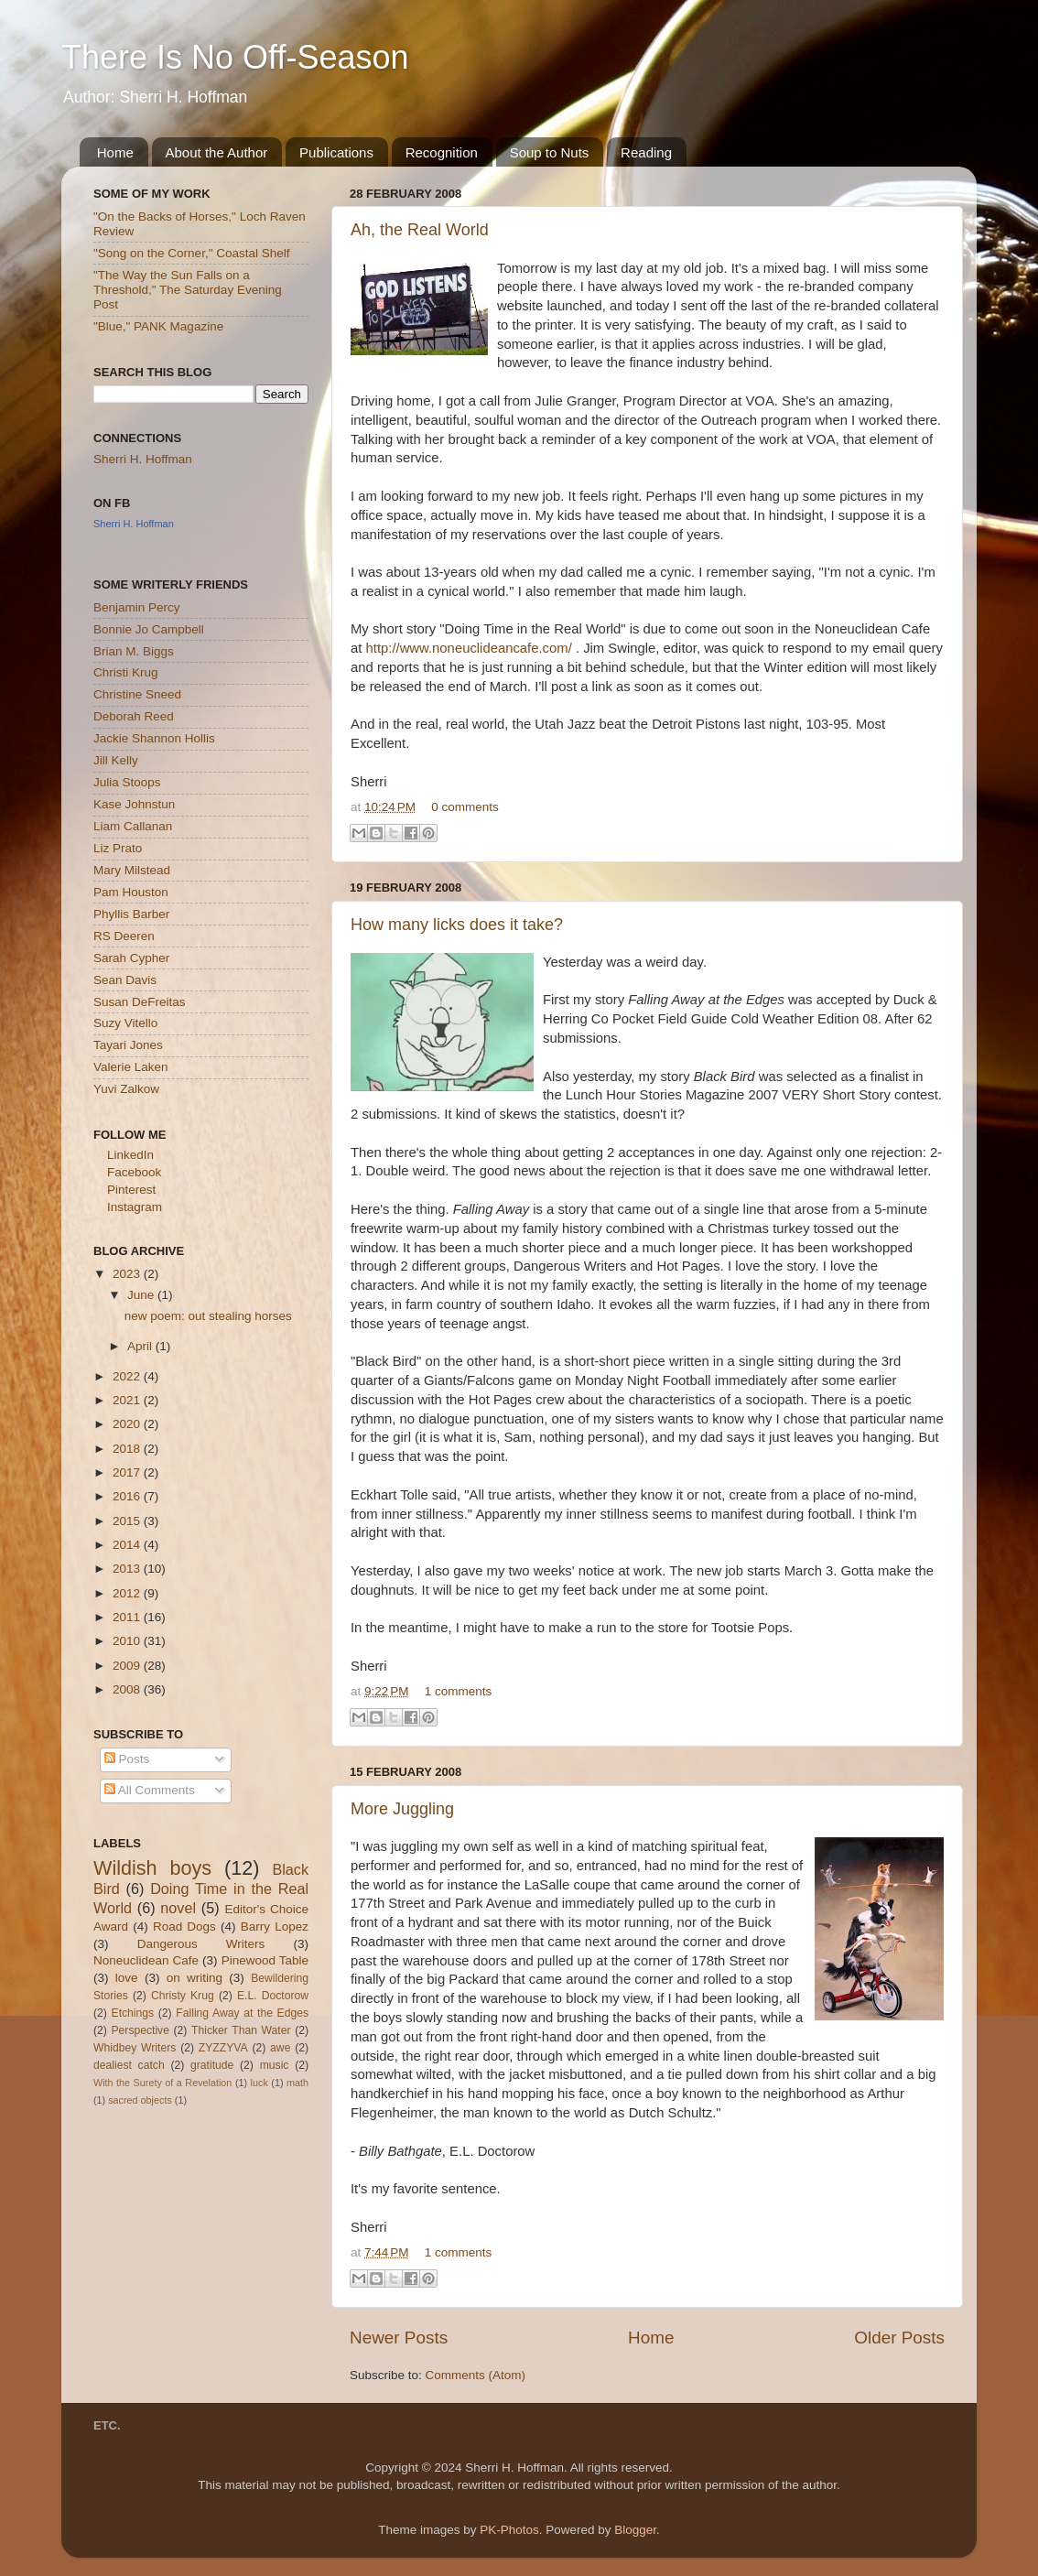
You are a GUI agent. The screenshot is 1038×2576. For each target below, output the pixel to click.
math (297, 2082)
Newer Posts (399, 2337)
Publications (336, 152)
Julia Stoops (127, 782)
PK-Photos (509, 2530)
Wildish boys (152, 1867)
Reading (646, 152)
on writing (194, 1978)
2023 (128, 1274)
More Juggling (402, 1809)
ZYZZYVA (223, 2047)
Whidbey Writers (134, 2047)
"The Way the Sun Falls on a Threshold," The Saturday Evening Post (187, 289)
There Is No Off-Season (235, 57)
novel (178, 1908)
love (126, 1978)
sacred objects (140, 2099)
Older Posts (899, 2337)
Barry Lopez (274, 1926)
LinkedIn (130, 1155)
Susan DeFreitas (139, 1002)
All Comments (149, 1790)
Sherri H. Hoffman (142, 459)
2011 (128, 1617)
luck (259, 2082)
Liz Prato (117, 848)
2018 (128, 1449)
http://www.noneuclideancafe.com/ (469, 648)
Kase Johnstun (134, 804)
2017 (128, 1472)
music (274, 2065)
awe (280, 2047)
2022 (128, 1376)
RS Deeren (124, 936)
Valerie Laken (130, 1067)
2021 (128, 1400)
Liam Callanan (132, 826)
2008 (128, 1689)
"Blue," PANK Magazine (158, 326)
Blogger (635, 2530)
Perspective (139, 2030)
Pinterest (131, 1189)
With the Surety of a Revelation (162, 2082)
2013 (128, 1568)
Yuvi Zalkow (126, 1089)
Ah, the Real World (420, 230)
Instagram (134, 1207)
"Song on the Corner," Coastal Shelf (191, 253)
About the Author (217, 152)
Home (115, 152)
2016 (128, 1496)
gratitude (211, 2065)
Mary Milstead (131, 870)
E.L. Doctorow (272, 1995)
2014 (128, 1545)
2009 (128, 1665)
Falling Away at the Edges (242, 2013)
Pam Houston (130, 892)
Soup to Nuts (549, 152)
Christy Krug (182, 1995)
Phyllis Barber (131, 914)
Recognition (441, 152)
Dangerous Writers (201, 1944)
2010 (128, 1641)
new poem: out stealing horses (208, 1316)
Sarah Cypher (131, 958)
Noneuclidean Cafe (146, 1960)
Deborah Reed (133, 716)
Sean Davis (125, 980)
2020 (128, 1424)
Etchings (133, 2013)
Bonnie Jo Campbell (148, 629)
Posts (127, 1759)
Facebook (134, 1172)
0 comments (465, 807)
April (141, 1346)
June (142, 1295)
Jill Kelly (115, 760)
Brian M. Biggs (133, 651)
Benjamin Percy (136, 607)
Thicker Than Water (240, 2030)
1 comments (458, 1691)
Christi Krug (125, 672)
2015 (128, 1521)
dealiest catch (129, 2065)
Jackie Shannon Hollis (154, 738)
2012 (128, 1593)
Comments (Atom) (476, 2375)
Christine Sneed (137, 694)
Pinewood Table (265, 1960)
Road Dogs (184, 1926)
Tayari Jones (128, 1045)
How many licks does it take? (457, 924)
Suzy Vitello (125, 1023)
